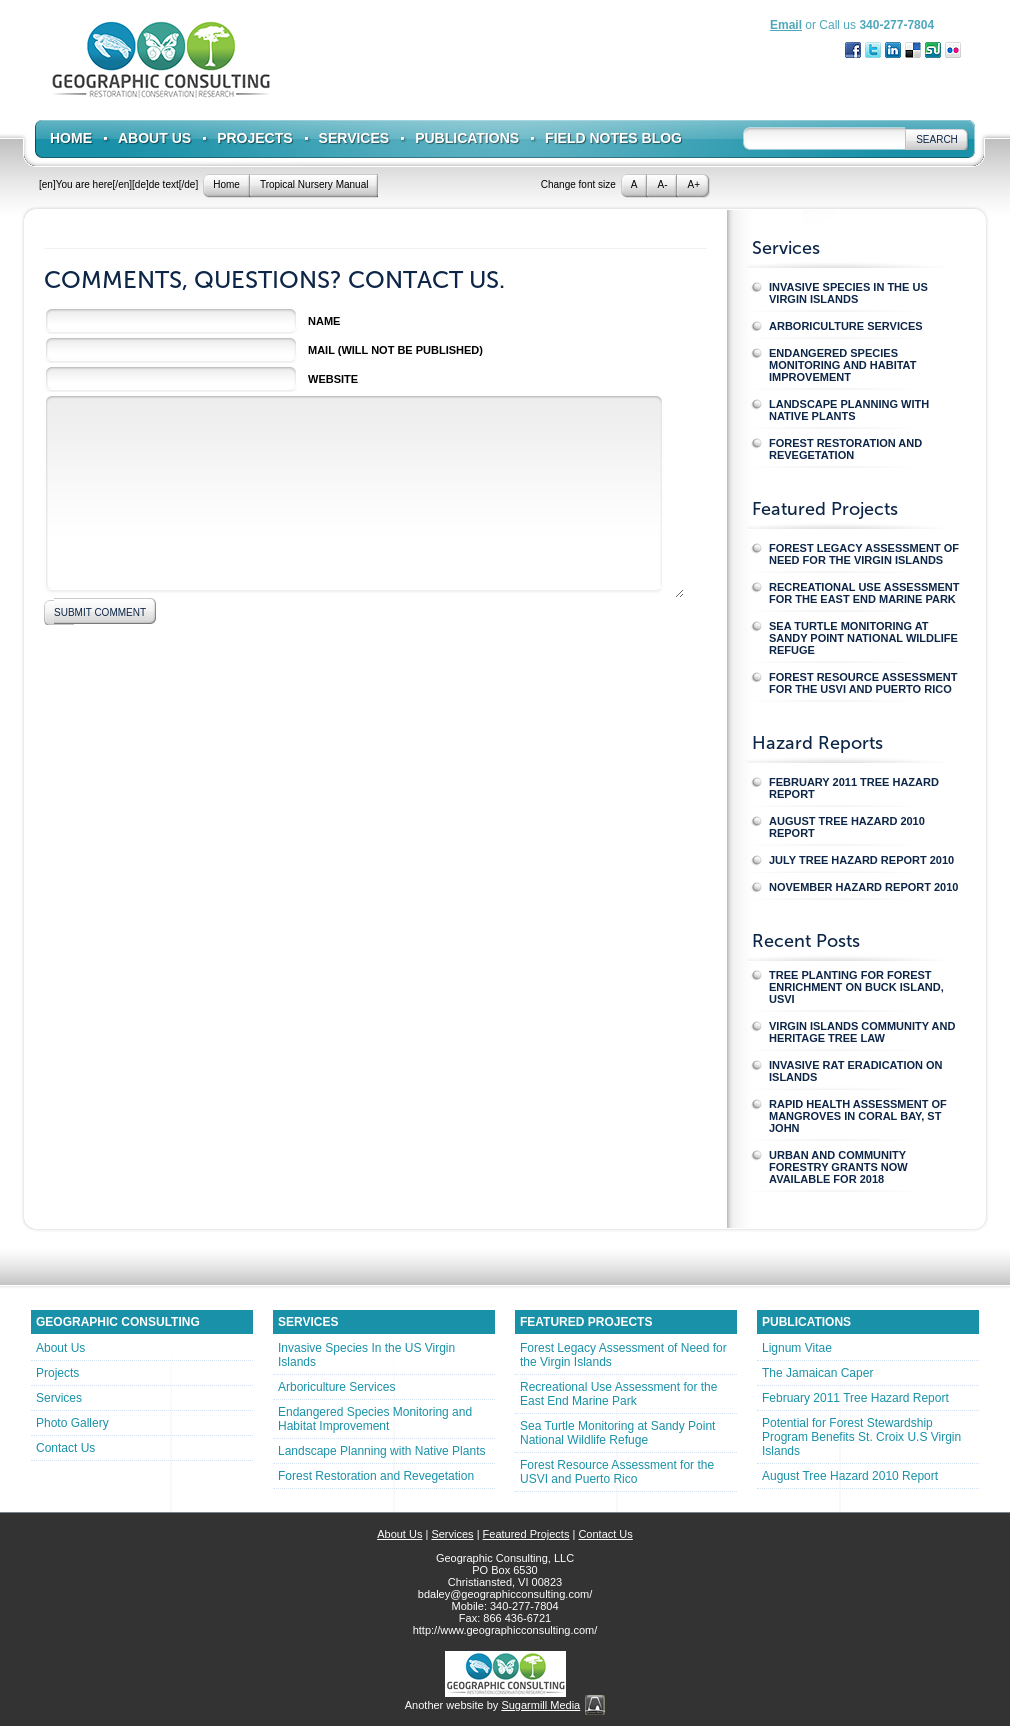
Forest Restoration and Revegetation (845, 449)
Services (354, 138)
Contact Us (65, 1448)
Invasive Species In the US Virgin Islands (848, 293)
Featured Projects (526, 1534)
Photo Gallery (72, 1423)
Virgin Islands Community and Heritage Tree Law (862, 1032)
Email (786, 25)
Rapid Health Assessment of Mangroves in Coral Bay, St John (858, 1116)
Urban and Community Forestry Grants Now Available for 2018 (838, 1167)
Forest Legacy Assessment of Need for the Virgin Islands (864, 554)
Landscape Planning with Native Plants (849, 410)
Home (71, 138)
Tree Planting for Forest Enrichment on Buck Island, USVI (856, 987)
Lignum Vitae (797, 1348)
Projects (254, 138)
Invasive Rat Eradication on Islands (856, 1071)
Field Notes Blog (613, 138)
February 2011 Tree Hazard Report (854, 788)
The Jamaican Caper (817, 1373)
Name (324, 321)
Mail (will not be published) (395, 350)
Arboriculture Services (846, 326)
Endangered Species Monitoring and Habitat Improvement (842, 365)
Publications (467, 138)
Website (333, 379)
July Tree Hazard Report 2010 (861, 860)
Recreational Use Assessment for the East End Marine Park (864, 593)
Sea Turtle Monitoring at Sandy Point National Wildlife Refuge (863, 638)
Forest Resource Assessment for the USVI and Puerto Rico (863, 683)
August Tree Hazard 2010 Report (847, 827)
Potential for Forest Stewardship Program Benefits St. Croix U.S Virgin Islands (861, 1437)
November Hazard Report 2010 (863, 887)
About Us (154, 138)
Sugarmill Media (540, 1705)
